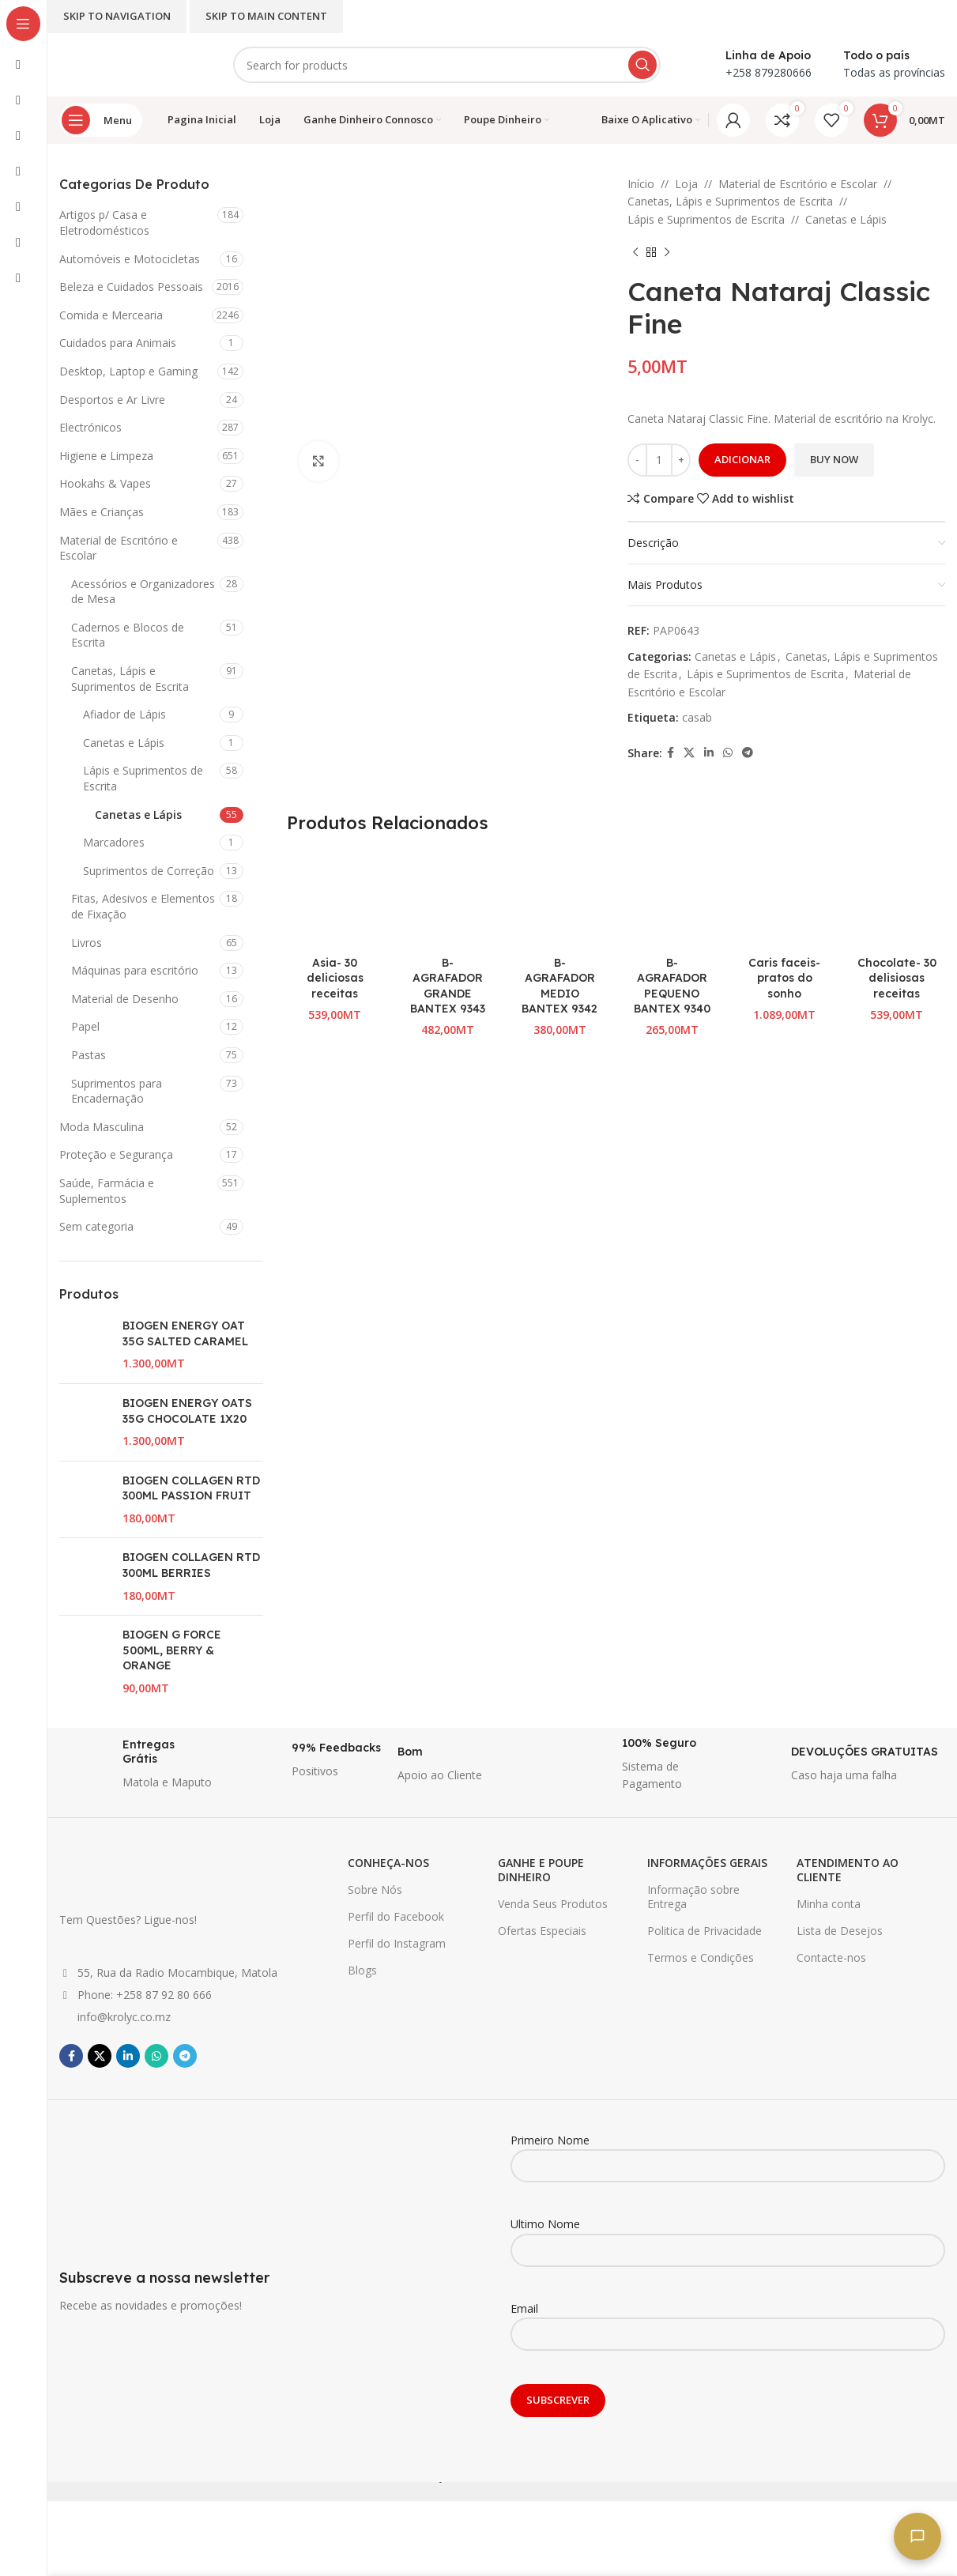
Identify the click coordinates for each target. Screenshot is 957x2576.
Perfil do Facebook (396, 1916)
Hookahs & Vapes (105, 483)
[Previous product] (635, 252)
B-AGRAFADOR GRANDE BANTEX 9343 (447, 986)
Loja (686, 183)
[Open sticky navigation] (100, 120)
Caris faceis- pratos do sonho (784, 978)
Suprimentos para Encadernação (116, 1091)
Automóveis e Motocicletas (129, 258)
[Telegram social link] (747, 753)
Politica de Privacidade (704, 1930)
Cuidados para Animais (117, 342)
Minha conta (829, 1903)
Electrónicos (90, 427)
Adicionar (742, 459)
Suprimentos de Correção (148, 870)
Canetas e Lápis (123, 742)
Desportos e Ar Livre (112, 399)
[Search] (447, 65)
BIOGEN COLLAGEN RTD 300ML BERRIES (191, 1565)
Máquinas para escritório (134, 970)
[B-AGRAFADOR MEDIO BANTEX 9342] (559, 899)
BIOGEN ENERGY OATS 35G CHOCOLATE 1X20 (187, 1411)
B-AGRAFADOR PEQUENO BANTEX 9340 (672, 986)
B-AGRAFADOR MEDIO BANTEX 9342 (559, 986)
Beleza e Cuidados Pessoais (131, 286)
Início (640, 183)
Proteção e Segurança (116, 1154)
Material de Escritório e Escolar (118, 548)
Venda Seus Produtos (553, 1903)
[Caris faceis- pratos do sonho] (785, 899)
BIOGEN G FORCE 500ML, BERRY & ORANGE (171, 1650)
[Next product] (667, 252)
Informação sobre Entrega (693, 1896)
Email (728, 2320)
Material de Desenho (125, 998)
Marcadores (114, 842)
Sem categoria (96, 1226)
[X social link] (689, 753)
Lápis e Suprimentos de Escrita (143, 778)
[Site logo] (130, 63)
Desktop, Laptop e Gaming (128, 371)
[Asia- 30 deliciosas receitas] (335, 899)
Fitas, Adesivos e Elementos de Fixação (143, 906)
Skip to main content (266, 16)
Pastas (88, 1054)
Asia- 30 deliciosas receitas (335, 978)
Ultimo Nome (728, 2236)
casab (697, 717)
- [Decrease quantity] (637, 459)
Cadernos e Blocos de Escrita (127, 635)
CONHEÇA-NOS (388, 1862)
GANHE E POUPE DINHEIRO (541, 1869)
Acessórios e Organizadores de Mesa (143, 591)
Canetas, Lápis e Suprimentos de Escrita (130, 678)
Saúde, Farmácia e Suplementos (106, 1190)
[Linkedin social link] (708, 753)
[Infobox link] (136, 1764)
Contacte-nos (831, 1957)
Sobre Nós (375, 1889)
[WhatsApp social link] (727, 753)
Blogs (362, 1970)
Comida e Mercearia (111, 314)
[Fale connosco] (917, 2536)
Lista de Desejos (840, 1930)
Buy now (834, 459)
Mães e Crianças (101, 511)
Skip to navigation (117, 16)
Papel (85, 1026)
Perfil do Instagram (397, 1943)
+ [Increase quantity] (681, 459)
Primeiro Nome (728, 2152)
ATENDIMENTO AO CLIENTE (848, 1869)
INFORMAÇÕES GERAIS (707, 1862)
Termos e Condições (700, 1957)
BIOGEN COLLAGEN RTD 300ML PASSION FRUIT (191, 1488)
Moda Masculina (101, 1126)
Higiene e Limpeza (106, 455)
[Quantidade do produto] (659, 460)
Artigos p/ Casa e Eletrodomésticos (104, 222)
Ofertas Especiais (542, 1930)
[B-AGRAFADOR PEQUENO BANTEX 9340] (672, 899)
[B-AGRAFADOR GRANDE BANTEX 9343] (447, 899)
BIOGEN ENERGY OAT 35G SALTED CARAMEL (185, 1333)
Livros (86, 942)
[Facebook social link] (670, 753)
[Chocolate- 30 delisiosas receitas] (897, 899)
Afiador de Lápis (124, 714)
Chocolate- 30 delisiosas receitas (896, 978)
